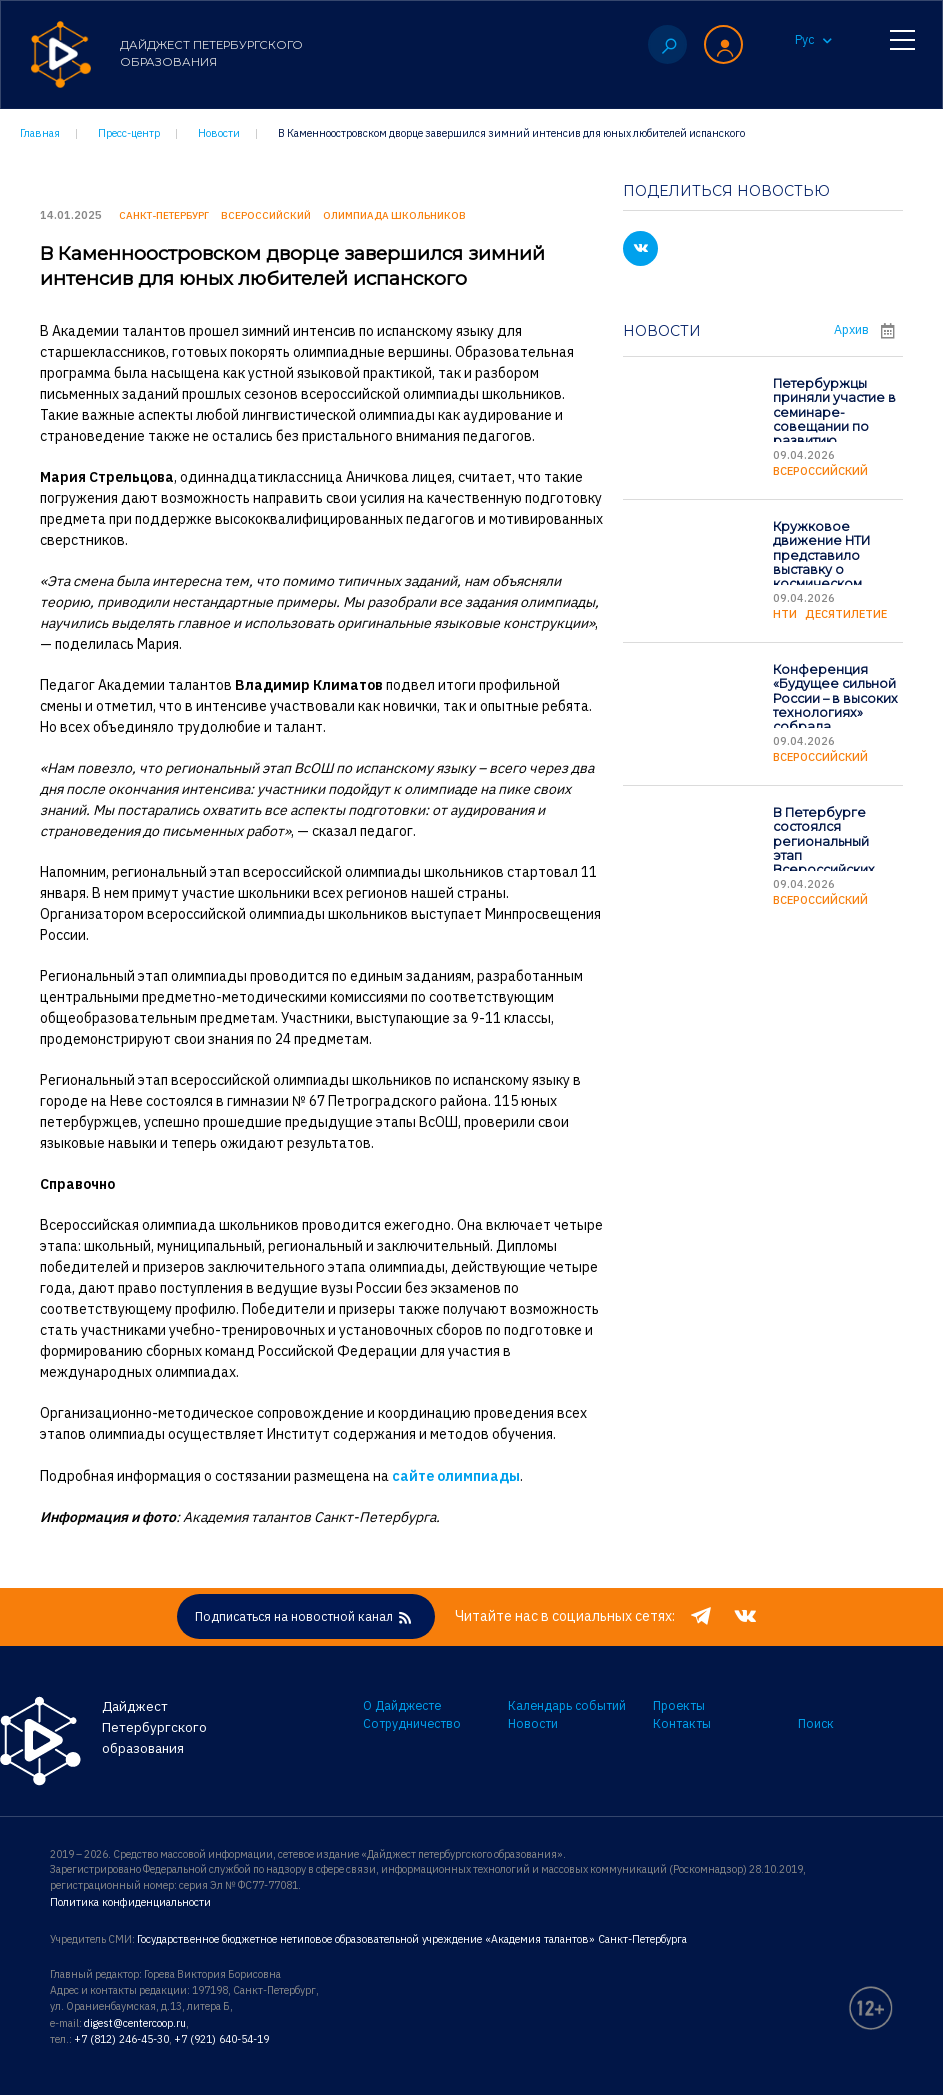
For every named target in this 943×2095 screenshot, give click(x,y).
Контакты (682, 1724)
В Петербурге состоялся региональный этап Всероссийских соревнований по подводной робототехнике (832, 861)
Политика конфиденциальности (129, 1902)
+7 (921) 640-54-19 (218, 2036)
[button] (723, 45)
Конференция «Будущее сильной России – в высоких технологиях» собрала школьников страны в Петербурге (835, 718)
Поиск (816, 1724)
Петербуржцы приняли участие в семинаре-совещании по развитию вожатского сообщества (834, 424)
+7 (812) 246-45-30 (120, 2036)
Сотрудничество (412, 1724)
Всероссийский (820, 470)
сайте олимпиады (456, 1474)
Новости (533, 1724)
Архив (868, 328)
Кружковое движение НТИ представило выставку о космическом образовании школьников (820, 567)
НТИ (785, 613)
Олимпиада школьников (394, 214)
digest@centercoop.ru (135, 2021)
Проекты (679, 1706)
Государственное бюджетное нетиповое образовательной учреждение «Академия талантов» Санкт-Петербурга (406, 1938)
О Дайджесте (402, 1706)
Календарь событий (567, 1706)
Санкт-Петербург (164, 214)
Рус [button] (813, 43)
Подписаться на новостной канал (307, 1617)
